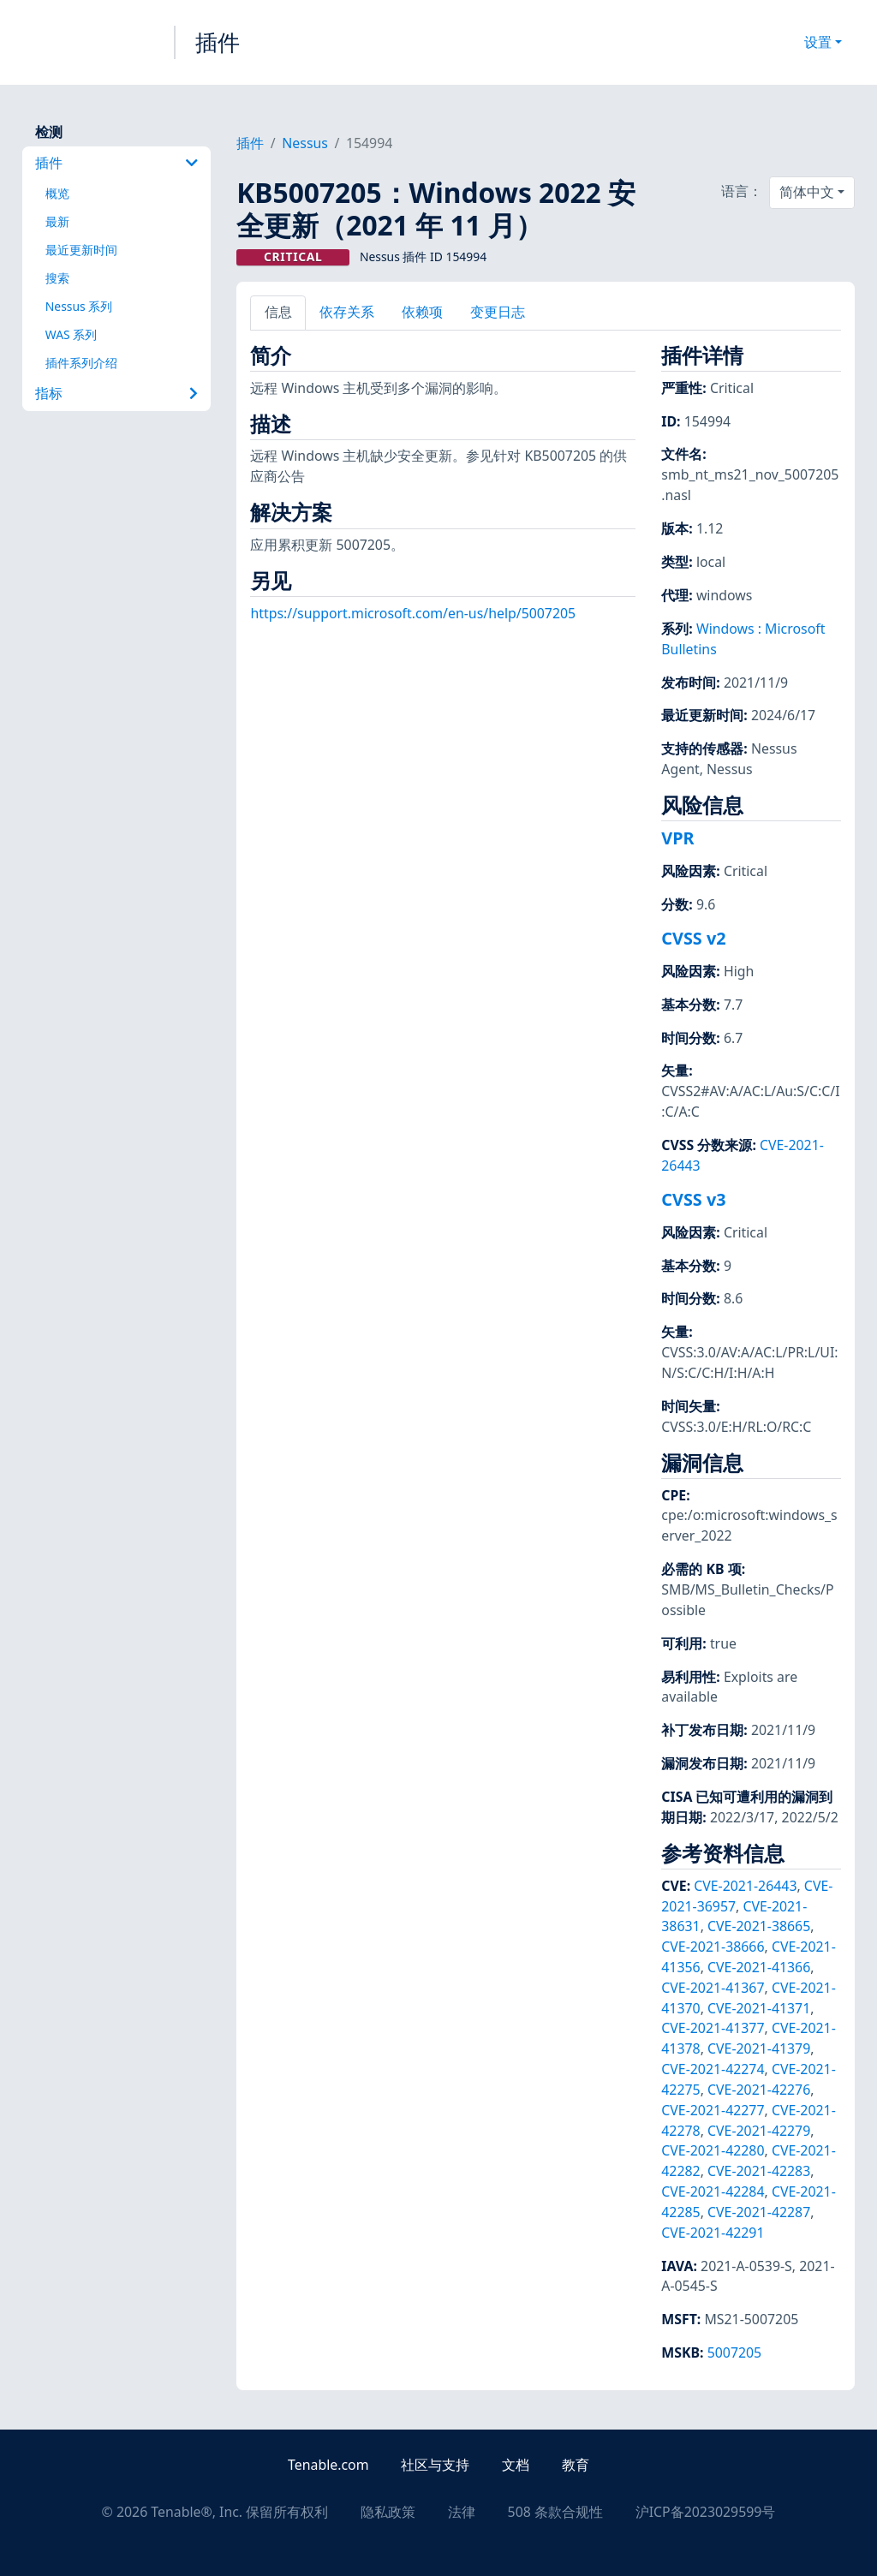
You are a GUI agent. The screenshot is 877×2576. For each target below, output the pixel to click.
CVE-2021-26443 (745, 1885)
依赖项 (422, 311)
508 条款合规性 (555, 2511)
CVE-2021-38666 (712, 1946)
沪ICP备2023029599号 (705, 2511)
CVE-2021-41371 (758, 2008)
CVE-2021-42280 (712, 2150)
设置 (818, 42)
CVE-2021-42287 (758, 2212)
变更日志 (497, 311)
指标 (116, 393)
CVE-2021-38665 (758, 1926)
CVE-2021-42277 (712, 2110)
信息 (278, 311)
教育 (575, 2464)
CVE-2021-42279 (758, 2130)
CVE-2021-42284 (712, 2191)
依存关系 (346, 311)
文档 (515, 2464)
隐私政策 (388, 2511)
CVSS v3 (693, 1199)
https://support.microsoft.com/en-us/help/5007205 (413, 613)
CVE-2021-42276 (758, 2089)
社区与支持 (435, 2464)
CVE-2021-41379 (758, 2048)
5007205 (734, 2352)
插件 (217, 42)
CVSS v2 (693, 938)
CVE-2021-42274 (712, 2069)
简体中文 (806, 191)
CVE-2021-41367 (712, 1987)
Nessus (305, 143)
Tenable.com (328, 2464)
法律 (461, 2511)
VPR (677, 838)
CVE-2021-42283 (758, 2171)
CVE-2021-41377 (712, 2027)
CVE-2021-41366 (758, 1967)
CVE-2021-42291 (712, 2232)
